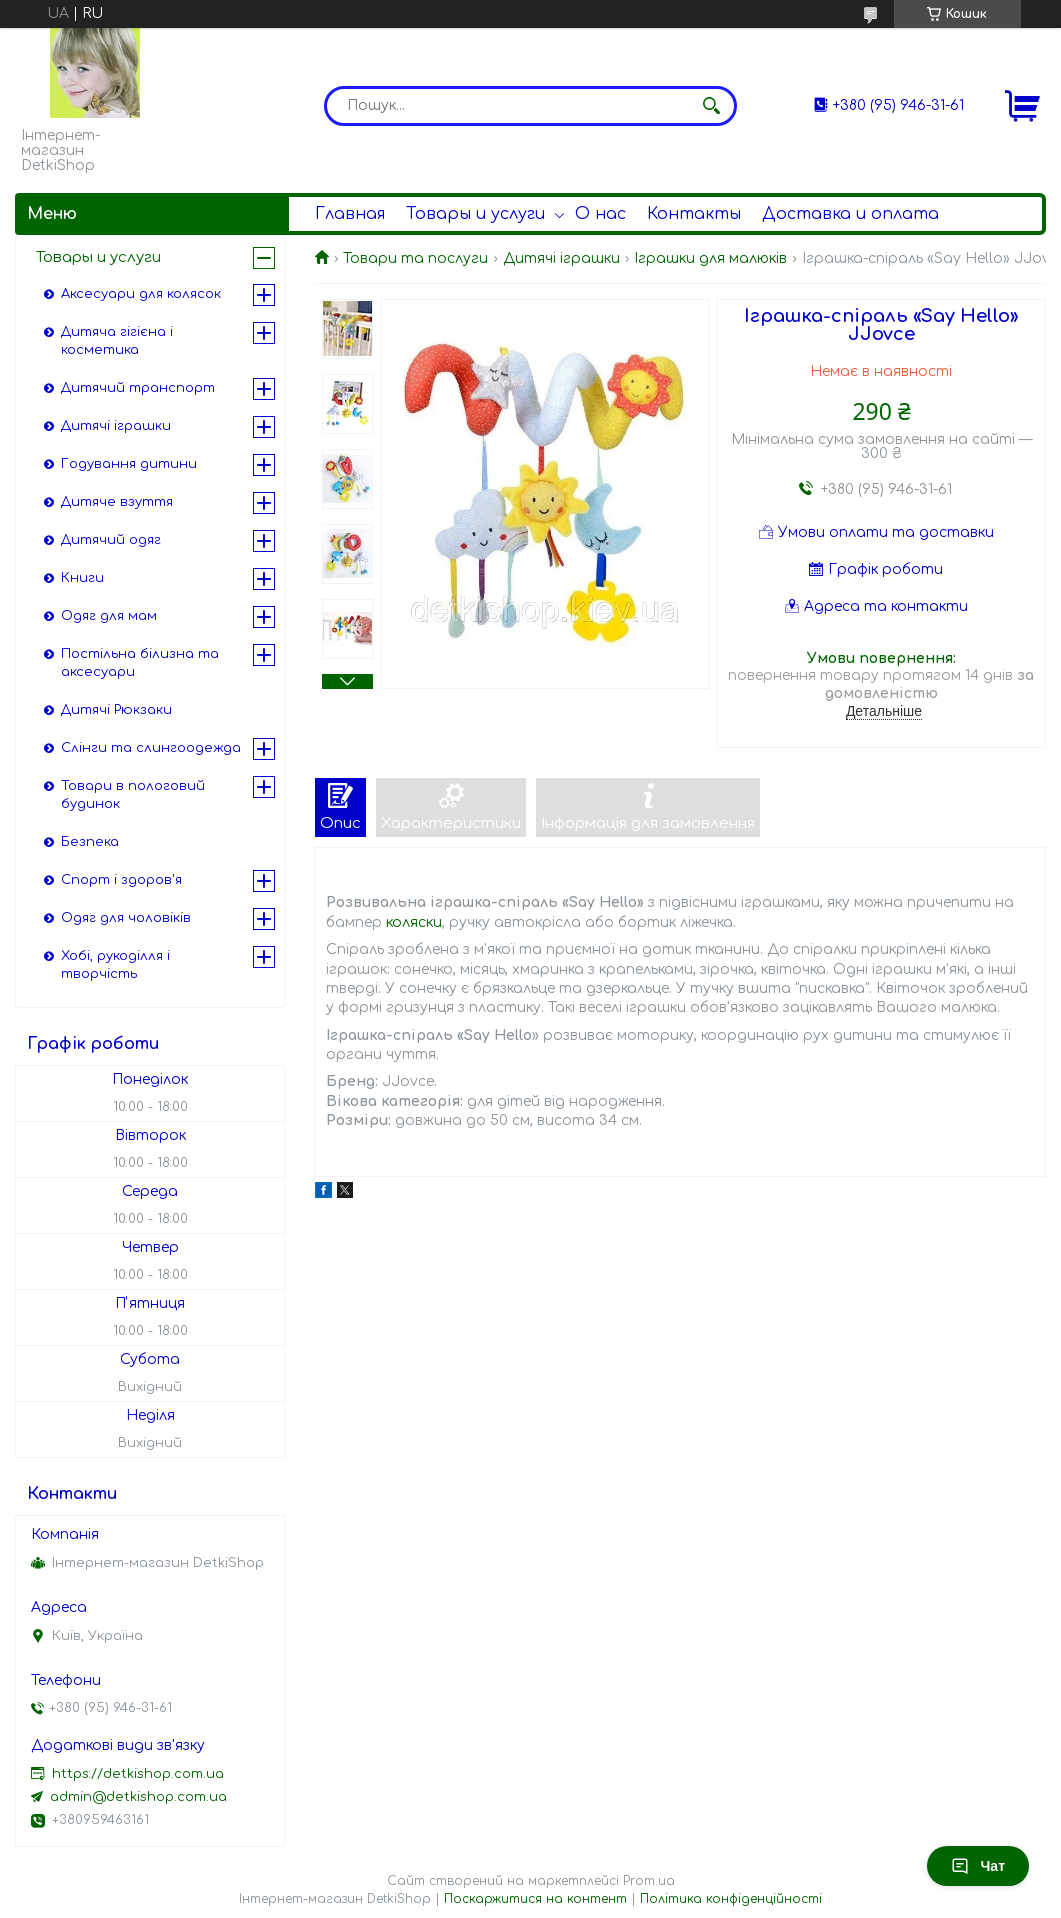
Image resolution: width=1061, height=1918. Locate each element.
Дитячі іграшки (561, 258)
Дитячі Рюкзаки (116, 710)
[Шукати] (712, 106)
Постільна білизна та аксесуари (140, 663)
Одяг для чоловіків (126, 918)
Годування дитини (129, 464)
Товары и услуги (475, 214)
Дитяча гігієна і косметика (117, 341)
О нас (600, 214)
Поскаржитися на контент (535, 1899)
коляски (414, 922)
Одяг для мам (109, 616)
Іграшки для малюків (710, 258)
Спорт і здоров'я (121, 880)
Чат (978, 1866)
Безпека (90, 842)
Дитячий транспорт (138, 388)
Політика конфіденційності (731, 1899)
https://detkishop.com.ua (138, 1774)
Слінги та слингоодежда (151, 748)
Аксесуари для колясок (141, 294)
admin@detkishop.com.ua (138, 1797)
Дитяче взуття (117, 502)
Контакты (694, 214)
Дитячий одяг (111, 540)
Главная (350, 214)
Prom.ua (649, 1881)
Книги (82, 578)
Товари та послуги (415, 258)
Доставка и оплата (850, 214)
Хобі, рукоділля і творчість (115, 965)
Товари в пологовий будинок (133, 795)
